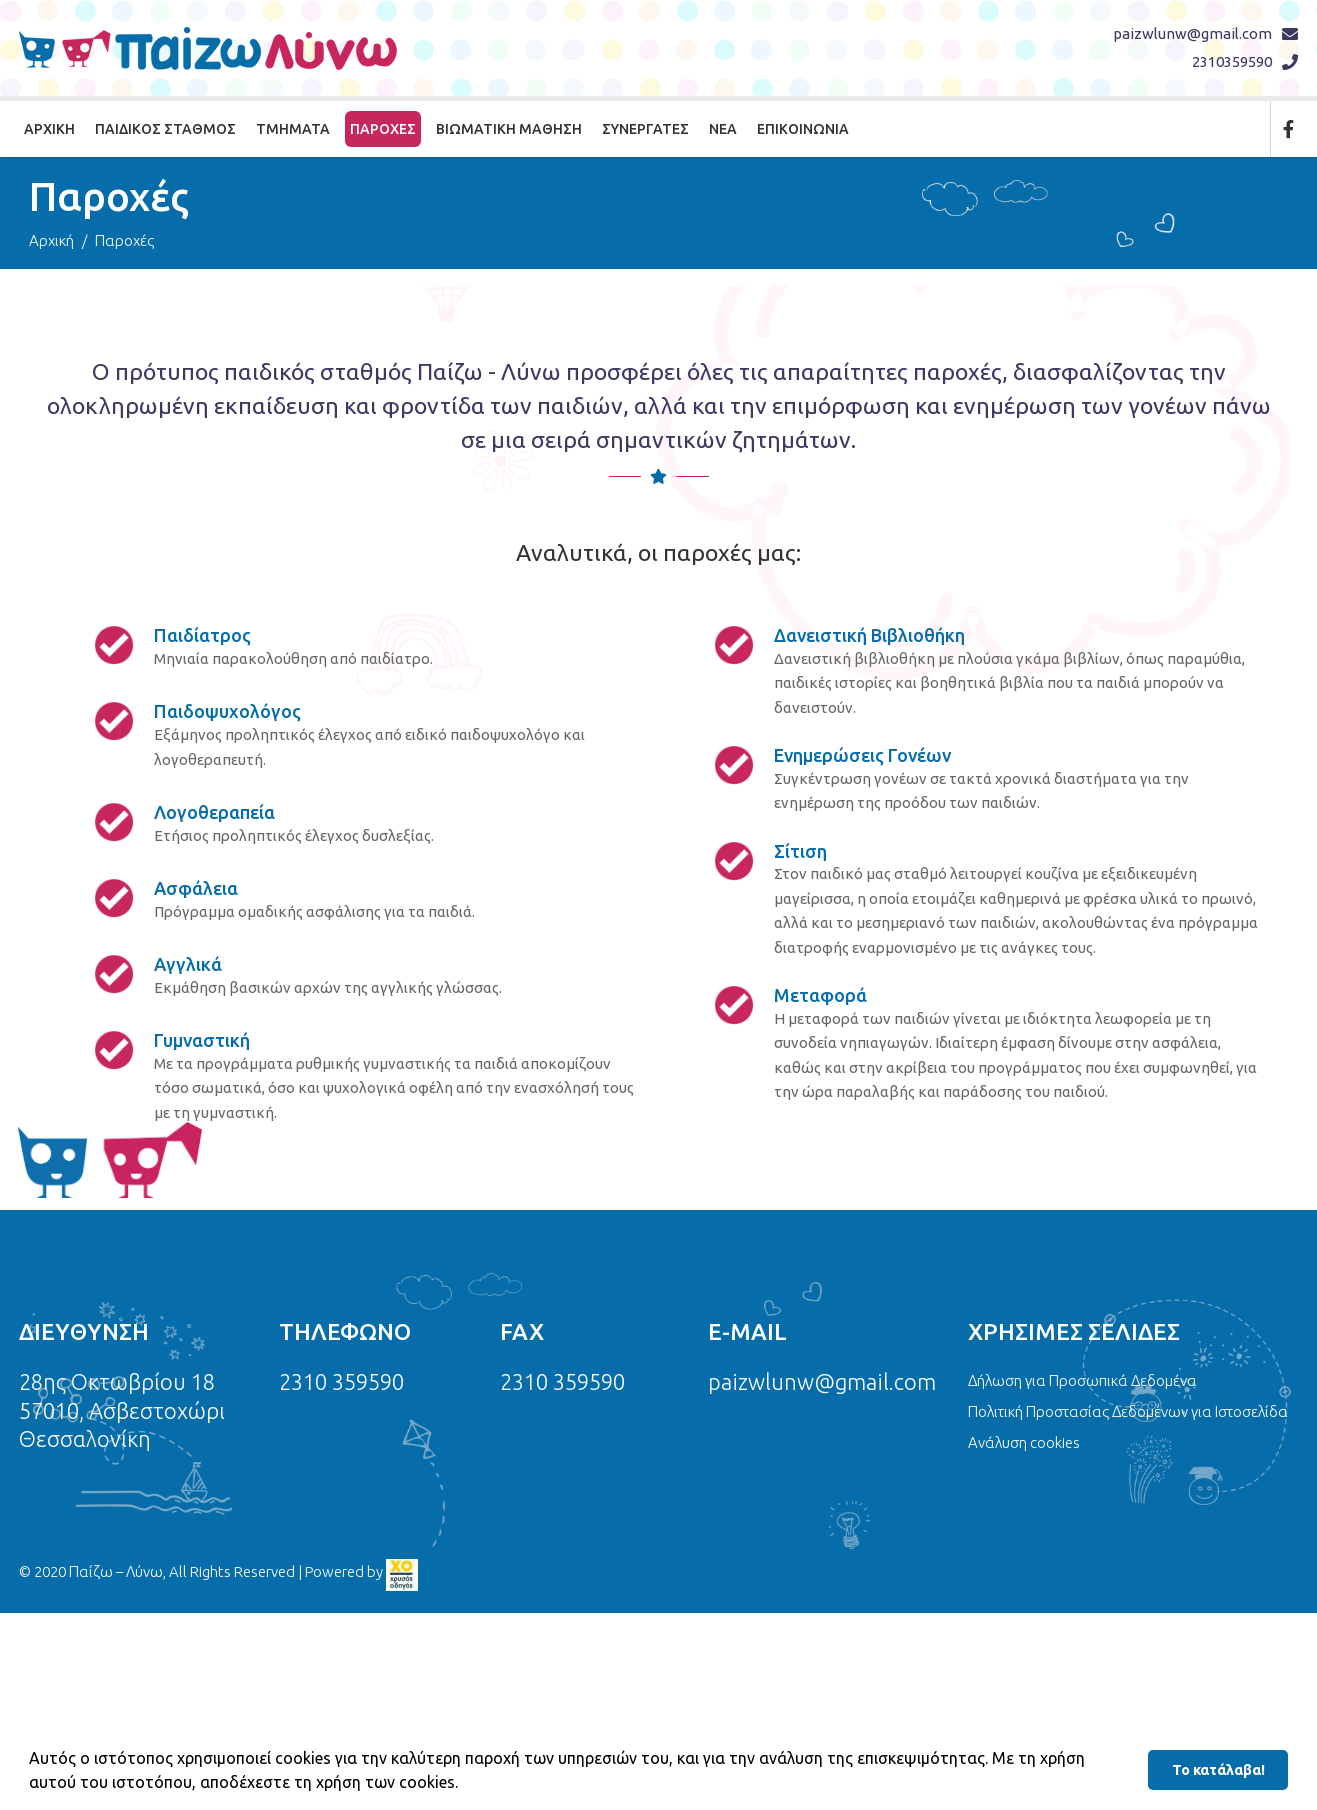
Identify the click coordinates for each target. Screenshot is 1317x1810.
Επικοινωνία (803, 129)
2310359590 (1232, 61)
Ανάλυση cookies (1024, 1442)
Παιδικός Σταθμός (165, 129)
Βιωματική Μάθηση (509, 129)
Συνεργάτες (645, 129)
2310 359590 (341, 1381)
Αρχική (49, 129)
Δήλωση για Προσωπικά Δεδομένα (1082, 1380)
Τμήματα (293, 129)
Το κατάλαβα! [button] (1218, 1770)
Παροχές (383, 129)
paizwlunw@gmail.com (1192, 33)
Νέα (723, 129)
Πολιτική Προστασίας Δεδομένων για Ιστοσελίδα (1128, 1411)
